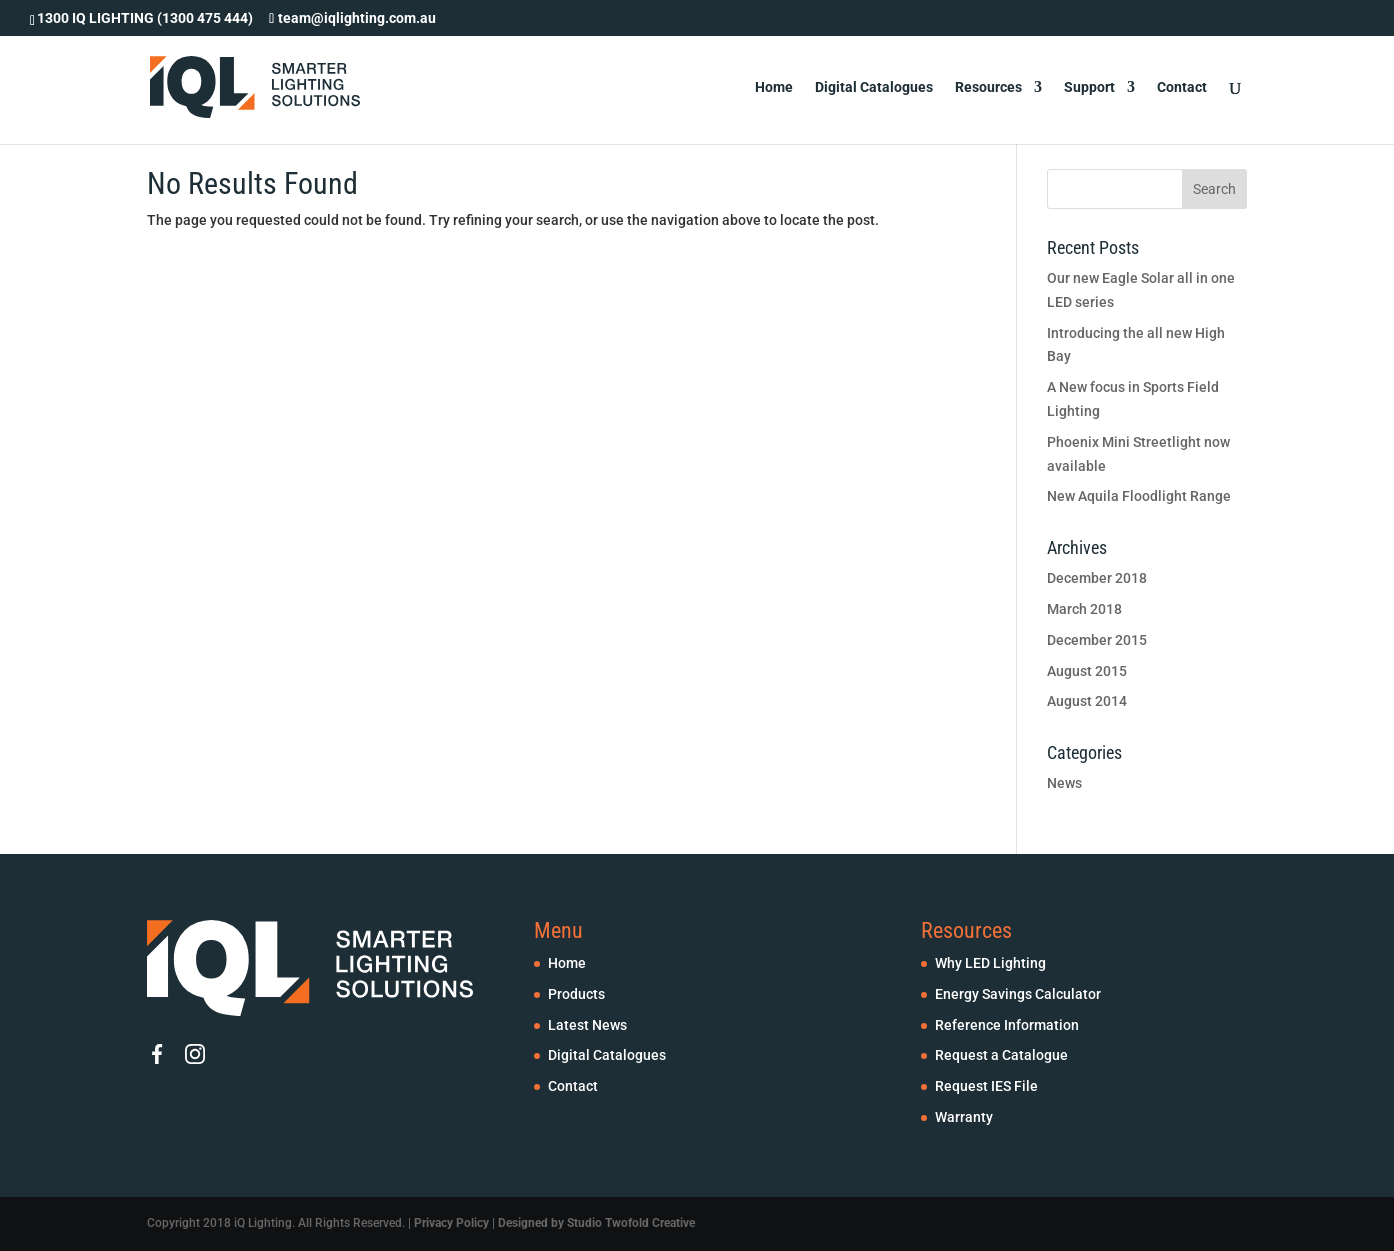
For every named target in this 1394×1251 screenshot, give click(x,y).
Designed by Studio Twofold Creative (596, 1223)
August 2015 (1087, 671)
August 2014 (1087, 701)
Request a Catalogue (1001, 1055)
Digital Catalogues (874, 87)
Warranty (964, 1117)
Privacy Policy (451, 1223)
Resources (988, 87)
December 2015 (1097, 640)
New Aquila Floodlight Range (1139, 496)
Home (774, 87)
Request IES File (986, 1086)
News (1064, 783)
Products (576, 994)
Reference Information (1007, 1025)
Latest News (587, 1025)
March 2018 (1084, 609)
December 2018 (1097, 578)
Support (1089, 87)
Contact (1182, 87)
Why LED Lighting (990, 963)
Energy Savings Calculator (1018, 994)
